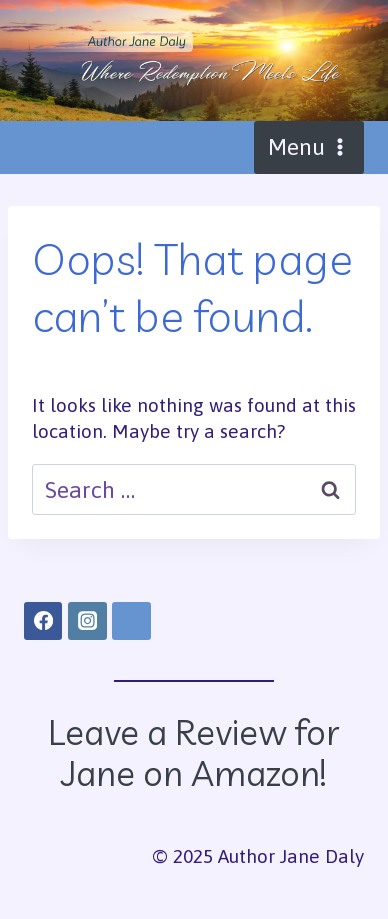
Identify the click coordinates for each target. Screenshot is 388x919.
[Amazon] (131, 621)
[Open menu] (309, 147)
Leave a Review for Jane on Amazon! (194, 752)
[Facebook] (43, 621)
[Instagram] (87, 621)
